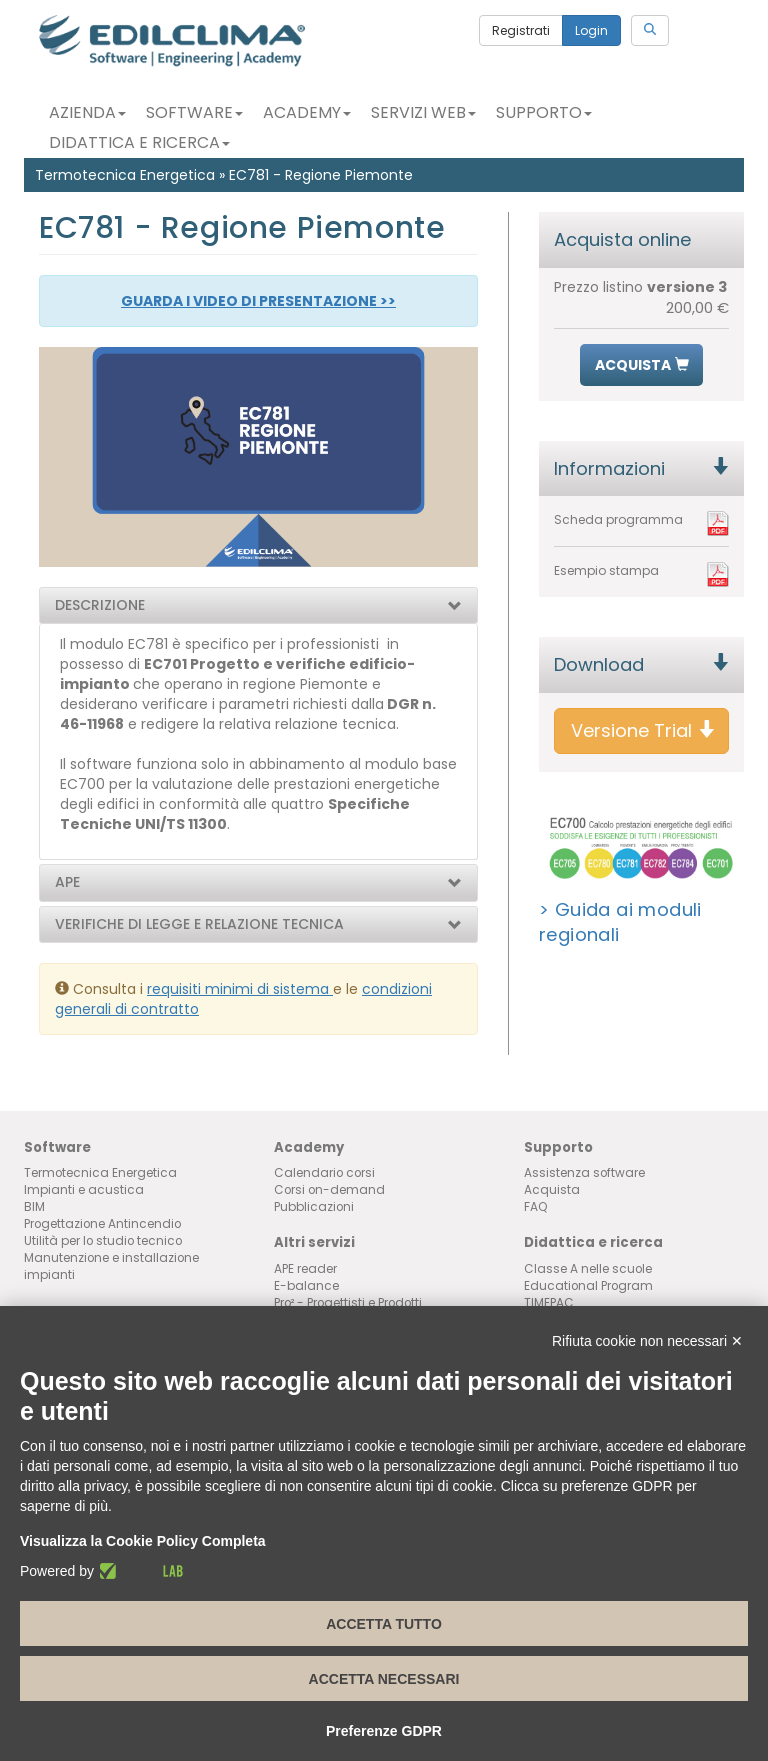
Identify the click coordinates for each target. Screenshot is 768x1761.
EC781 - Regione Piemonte (321, 175)
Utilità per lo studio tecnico (103, 1241)
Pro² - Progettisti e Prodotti (348, 1303)
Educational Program (588, 1286)
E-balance (306, 1286)
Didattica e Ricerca (139, 142)
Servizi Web (423, 112)
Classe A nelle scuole (588, 1269)
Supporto (544, 112)
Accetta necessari (384, 1679)
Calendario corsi (324, 1173)
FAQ (536, 1207)
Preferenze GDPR (384, 1731)
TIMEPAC (549, 1303)
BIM (34, 1207)
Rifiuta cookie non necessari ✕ (647, 1341)
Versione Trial (643, 730)
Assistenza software (584, 1173)
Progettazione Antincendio (102, 1224)
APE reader (305, 1269)
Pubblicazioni (314, 1207)
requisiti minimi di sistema (240, 989)
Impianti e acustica (84, 1190)
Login (591, 30)
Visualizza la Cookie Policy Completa (143, 1541)
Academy (307, 112)
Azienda (87, 112)
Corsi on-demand (329, 1190)
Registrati (521, 30)
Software (194, 112)
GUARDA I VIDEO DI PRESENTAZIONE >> (258, 301)
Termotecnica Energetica (125, 175)
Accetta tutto (384, 1624)
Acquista (552, 1190)
